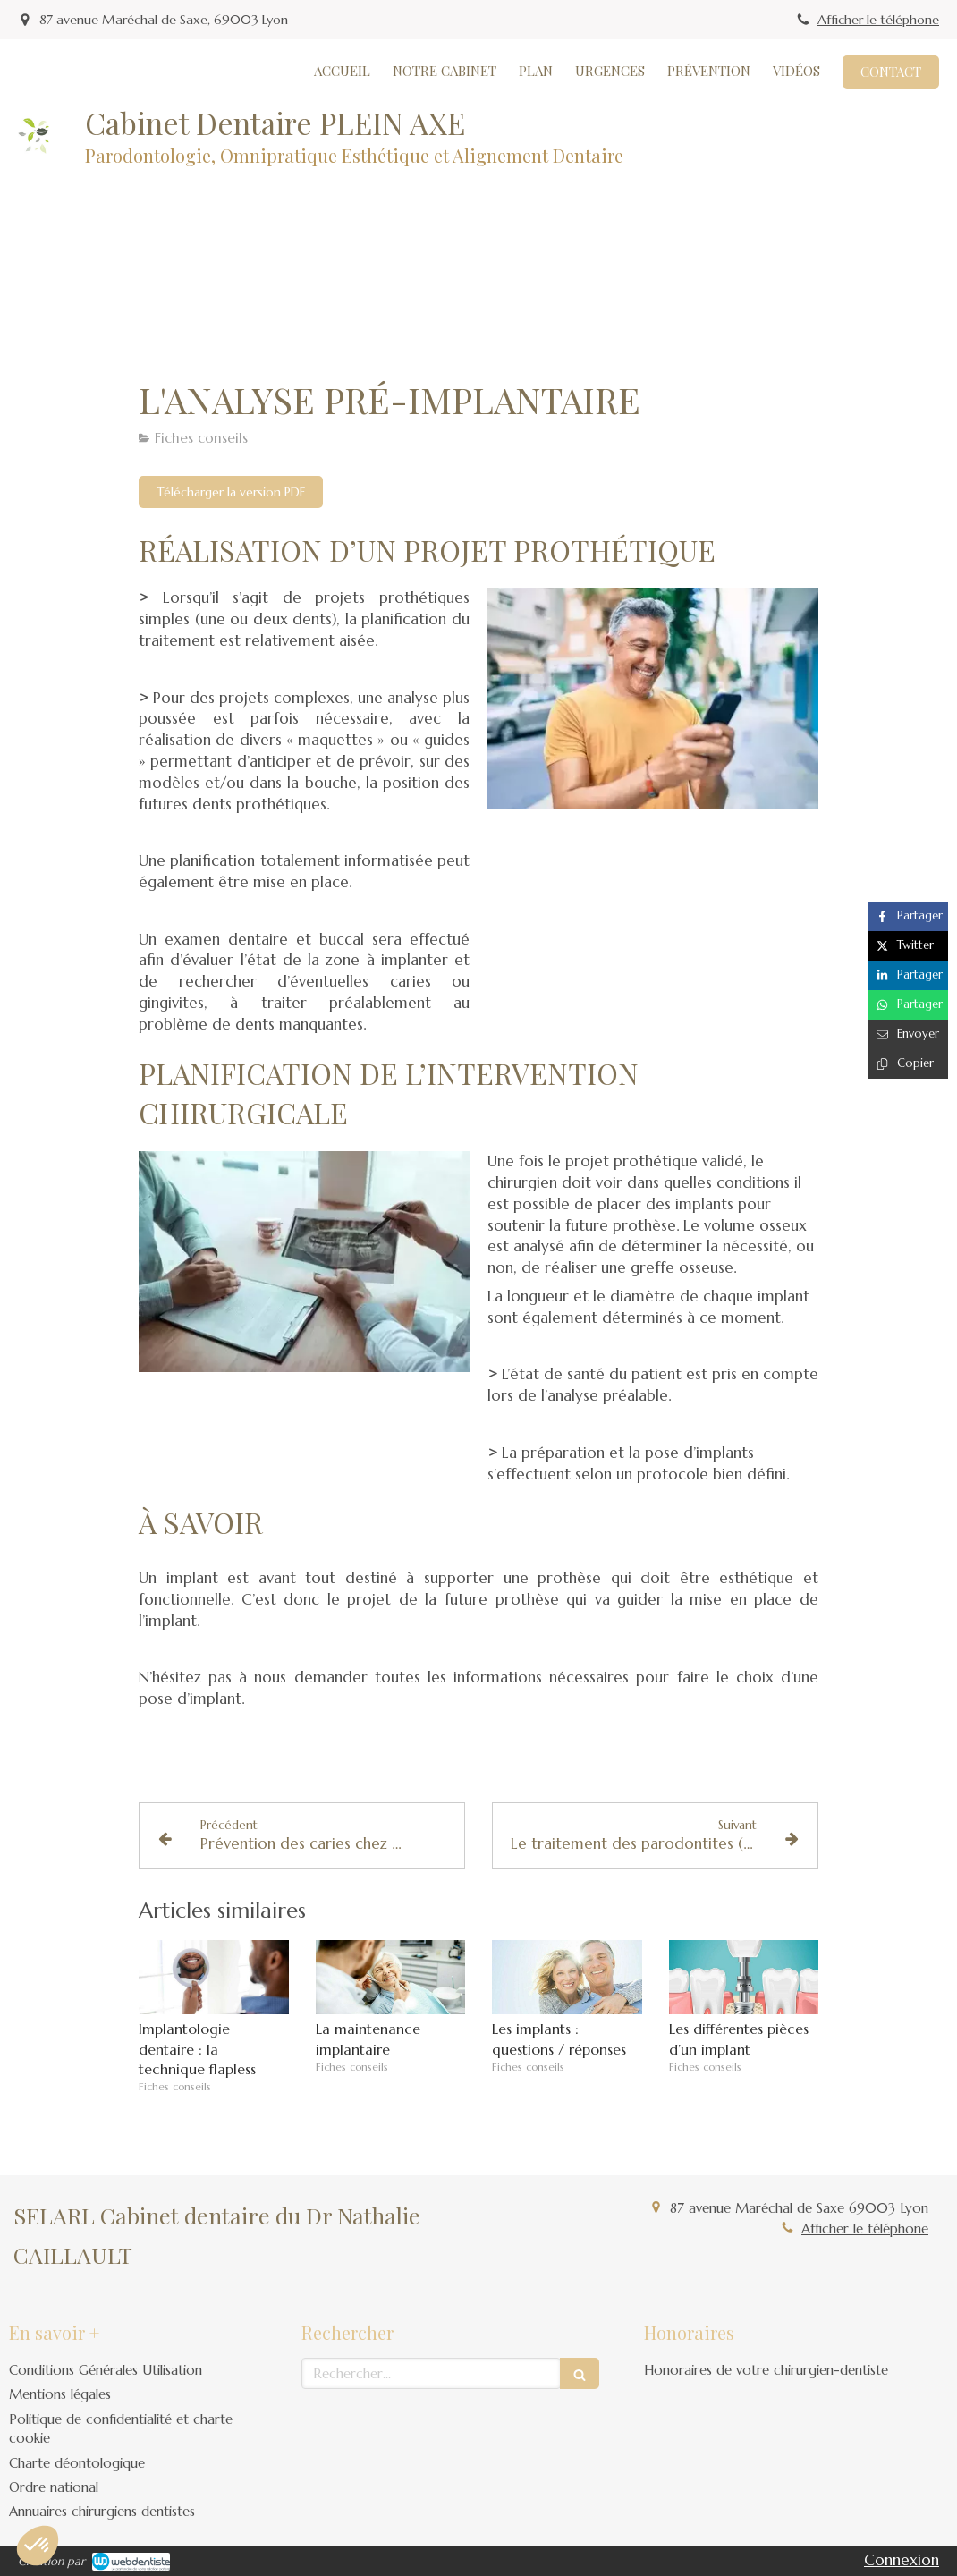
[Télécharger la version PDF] (231, 492)
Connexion (901, 2560)
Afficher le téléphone (878, 20)
